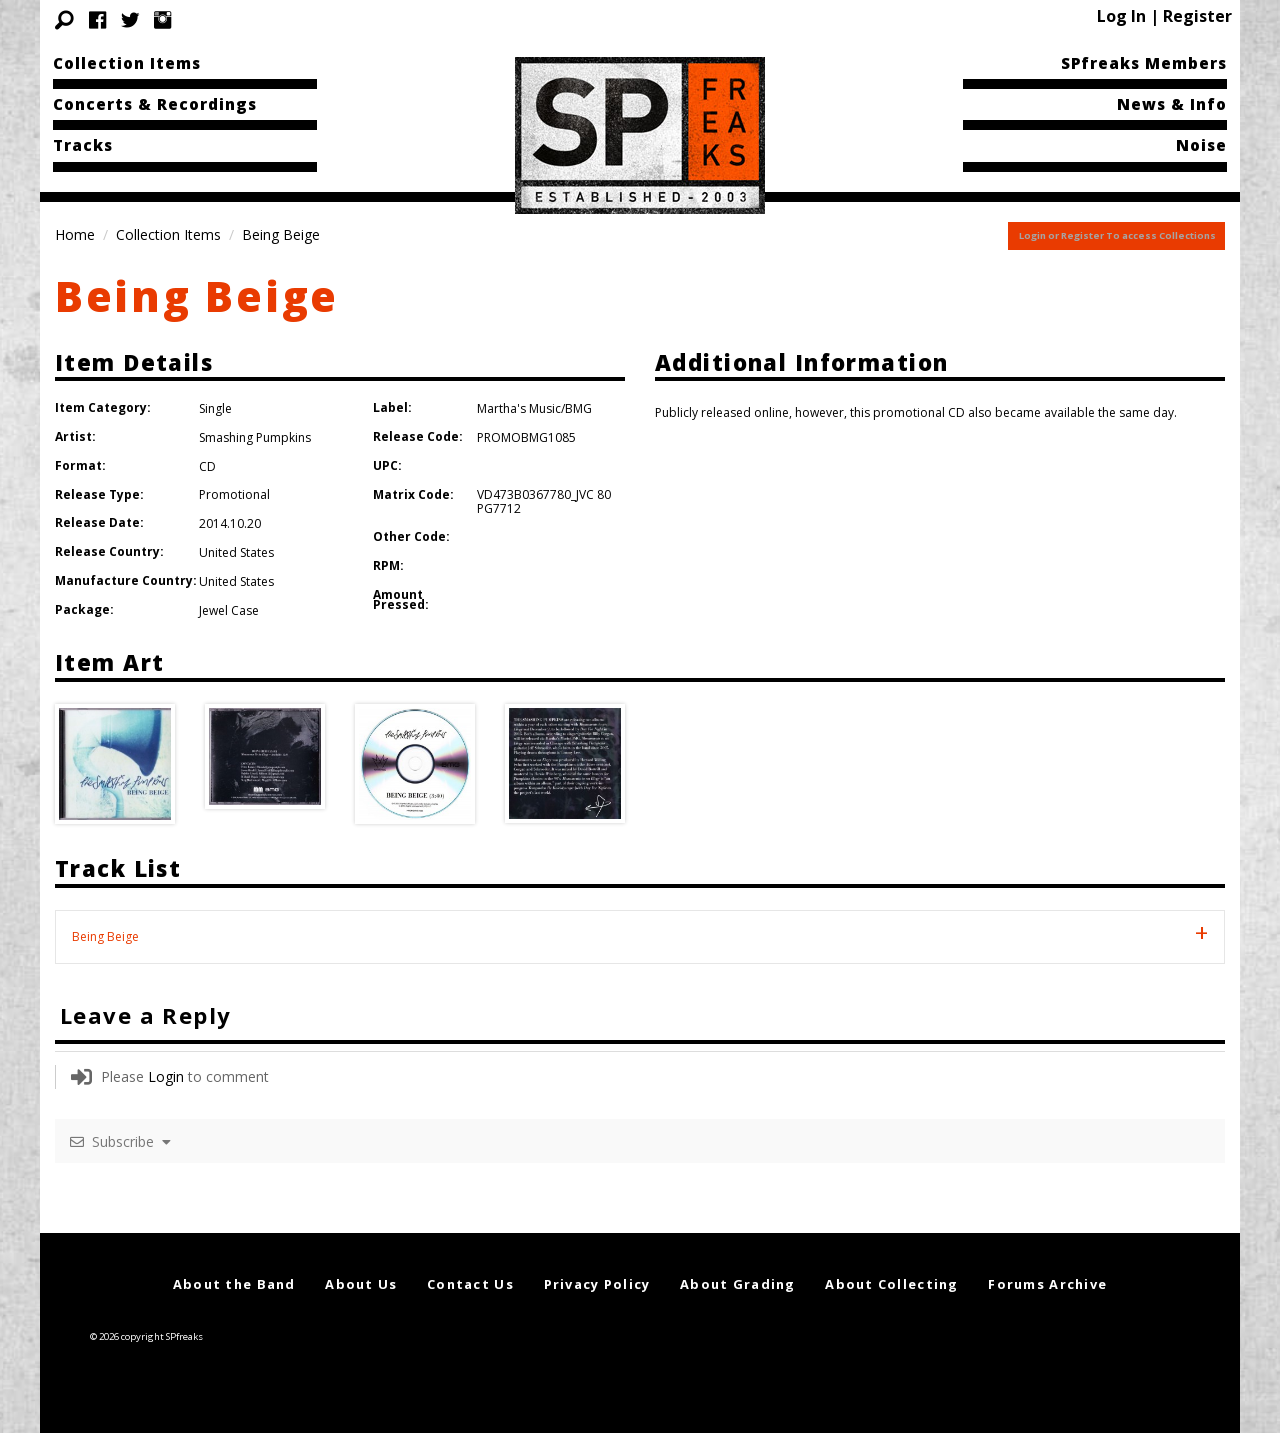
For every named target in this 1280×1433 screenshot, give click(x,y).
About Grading (738, 1284)
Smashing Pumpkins (255, 437)
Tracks (83, 145)
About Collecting (891, 1284)
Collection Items (127, 63)
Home (75, 234)
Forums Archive (1047, 1284)
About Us (361, 1284)
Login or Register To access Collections (1117, 235)
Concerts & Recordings (155, 104)
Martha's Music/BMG (534, 408)
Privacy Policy (597, 1284)
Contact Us (470, 1284)
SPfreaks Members (1144, 63)
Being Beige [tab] (105, 936)
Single (215, 408)
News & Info (1172, 104)
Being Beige (197, 295)
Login (166, 1076)
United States (236, 552)
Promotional (234, 494)
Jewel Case (229, 610)
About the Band (234, 1284)
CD (207, 466)
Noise (1201, 145)
